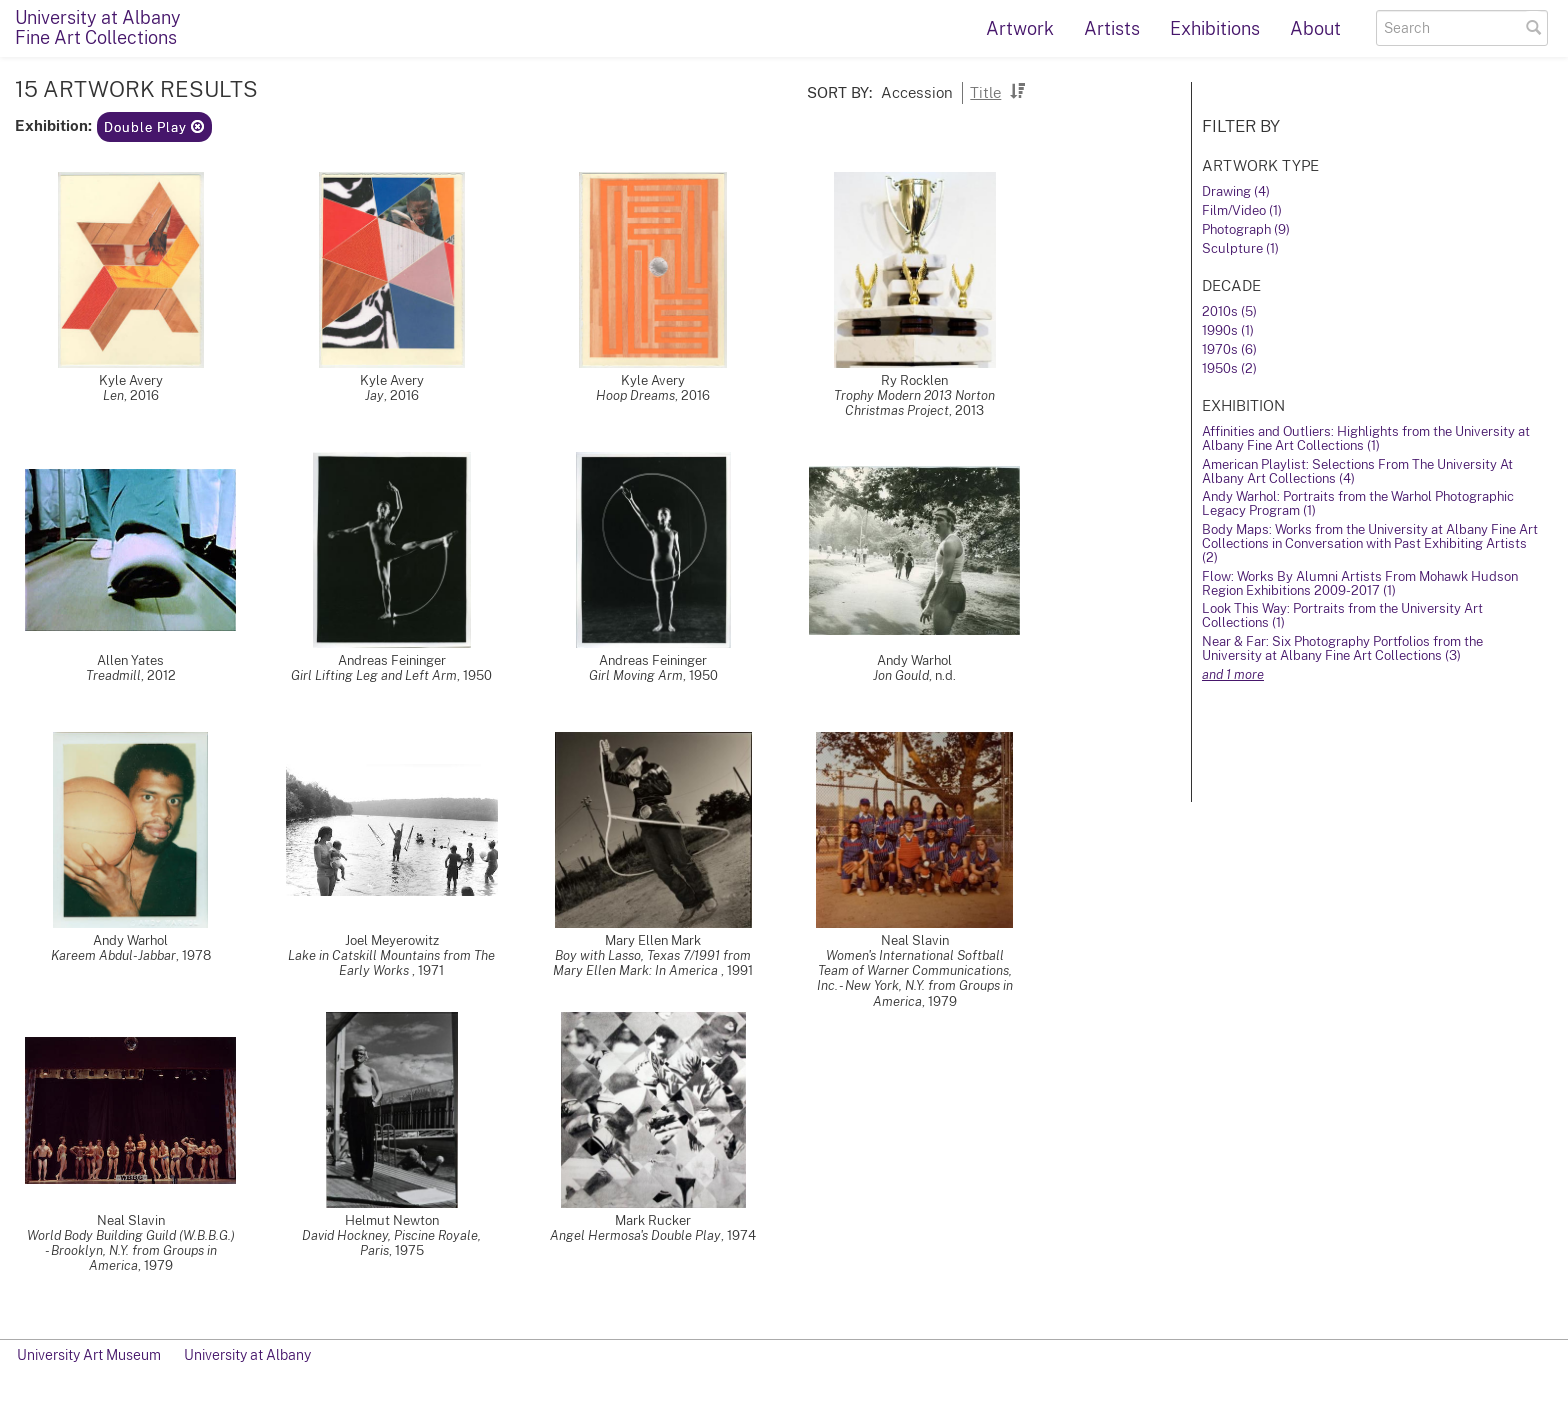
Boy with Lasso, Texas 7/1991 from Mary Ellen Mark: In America (652, 963)
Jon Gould (901, 675)
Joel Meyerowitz (392, 940)
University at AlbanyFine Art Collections (98, 27)
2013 (969, 410)
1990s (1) (1228, 330)
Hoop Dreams (635, 395)
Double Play (154, 127)
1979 (942, 1001)
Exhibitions (1215, 28)
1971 (431, 970)
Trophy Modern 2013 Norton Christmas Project (914, 403)
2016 (144, 395)
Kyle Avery (131, 380)
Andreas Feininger (392, 660)
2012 (161, 675)
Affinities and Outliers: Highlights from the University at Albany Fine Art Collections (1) (1366, 438)
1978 (196, 955)
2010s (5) (1229, 311)
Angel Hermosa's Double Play (635, 1235)
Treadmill (113, 675)
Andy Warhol (914, 660)
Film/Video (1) (1242, 210)
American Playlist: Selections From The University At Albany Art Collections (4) (1357, 471)
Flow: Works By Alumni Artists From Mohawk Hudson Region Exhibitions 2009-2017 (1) (1360, 583)
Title (985, 92)
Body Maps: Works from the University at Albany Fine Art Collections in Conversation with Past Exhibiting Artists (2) (1370, 543)
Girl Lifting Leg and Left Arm (374, 675)
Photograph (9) (1246, 229)
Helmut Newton (392, 1220)
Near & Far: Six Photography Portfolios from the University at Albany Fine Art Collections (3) (1342, 648)
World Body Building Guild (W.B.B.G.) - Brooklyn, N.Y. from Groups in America (131, 1250)
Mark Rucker (653, 1220)
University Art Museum (89, 1355)
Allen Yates (130, 660)
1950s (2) (1229, 368)
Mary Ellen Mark (653, 940)
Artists (1112, 28)
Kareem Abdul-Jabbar (113, 955)
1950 (477, 675)
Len (113, 395)
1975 (409, 1250)
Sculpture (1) (1240, 248)
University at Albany (247, 1355)
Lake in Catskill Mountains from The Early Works (391, 963)
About (1315, 28)
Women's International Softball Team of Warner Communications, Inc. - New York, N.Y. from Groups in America (915, 978)
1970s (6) (1229, 349)
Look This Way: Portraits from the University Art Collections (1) (1342, 615)
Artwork (1020, 28)
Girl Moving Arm (636, 675)
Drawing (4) (1236, 191)
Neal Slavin (915, 940)
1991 (740, 970)
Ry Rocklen (914, 380)
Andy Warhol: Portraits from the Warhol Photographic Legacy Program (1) (1358, 503)
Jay (374, 395)
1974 (741, 1235)
